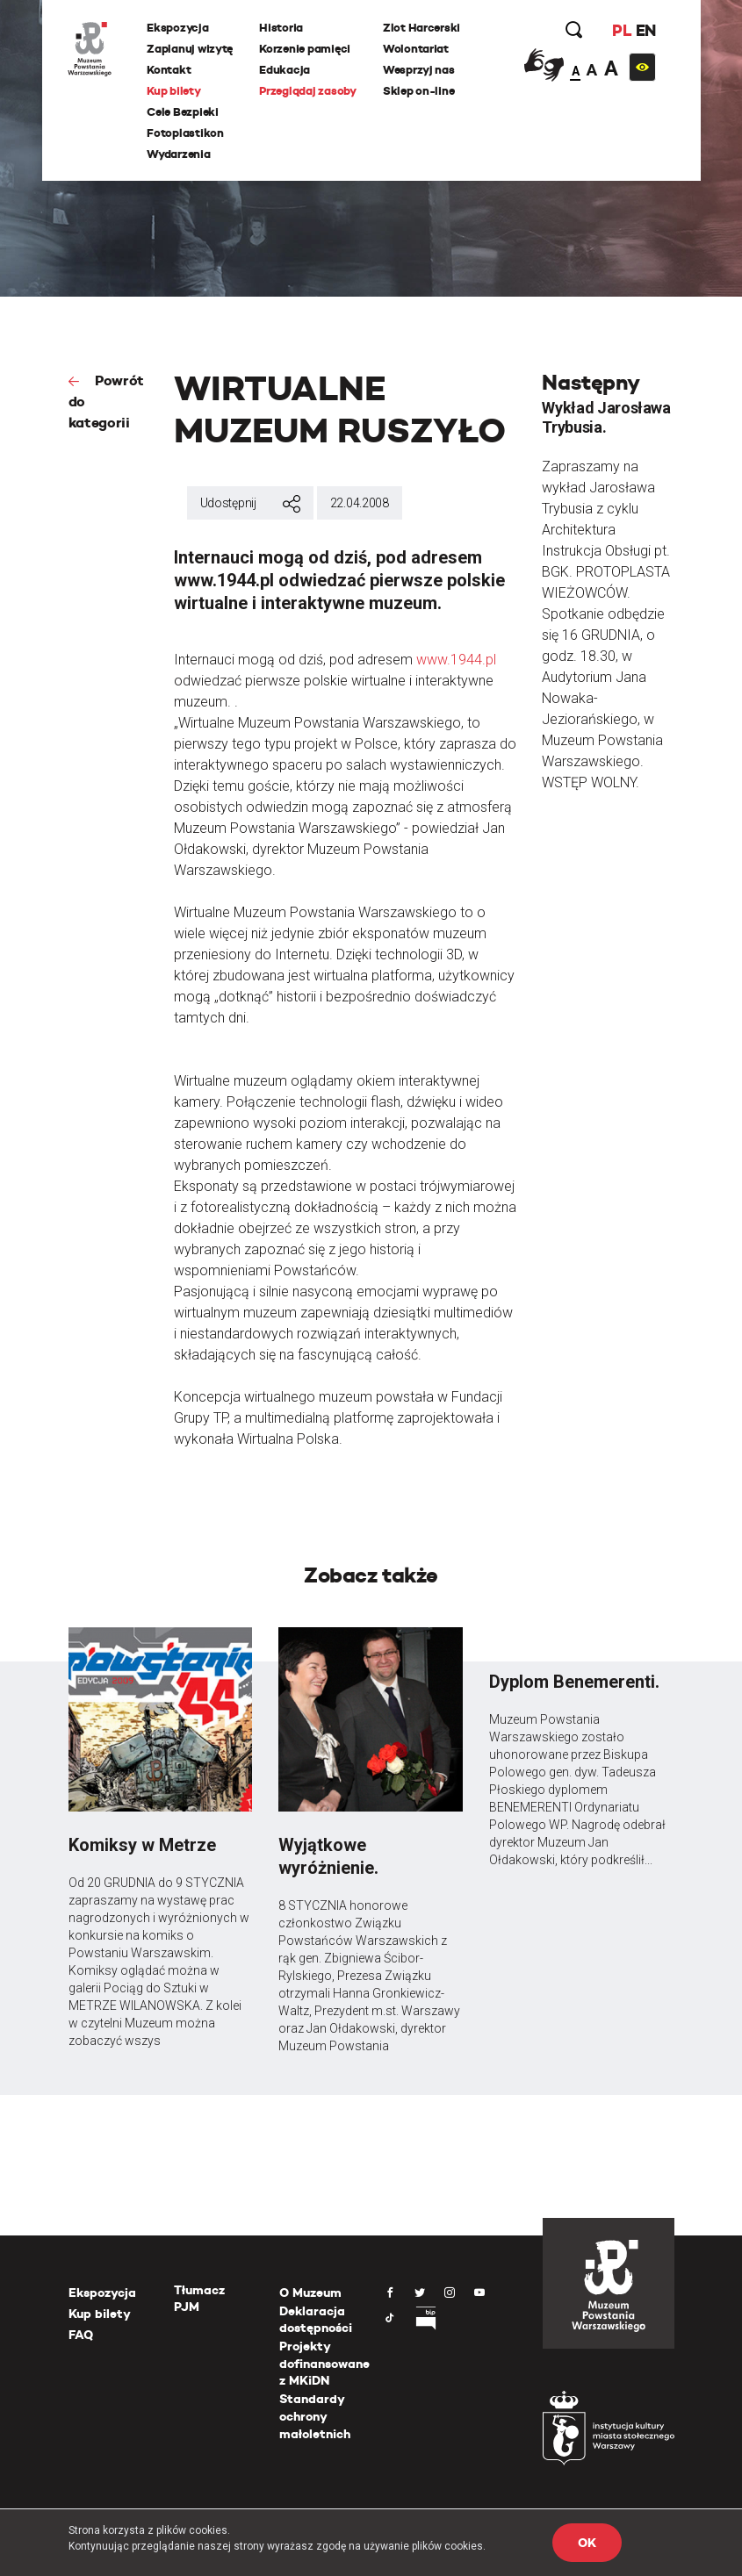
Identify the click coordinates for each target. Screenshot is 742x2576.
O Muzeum (310, 2292)
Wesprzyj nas (419, 69)
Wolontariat (416, 48)
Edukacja (285, 69)
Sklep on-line (419, 90)
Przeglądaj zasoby (308, 90)
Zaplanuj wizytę (191, 48)
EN (645, 30)
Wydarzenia (179, 154)
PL (621, 30)
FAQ (80, 2335)
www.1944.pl (456, 659)
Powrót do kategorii (106, 401)
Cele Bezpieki (184, 111)
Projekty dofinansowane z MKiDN (324, 2363)
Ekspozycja (178, 27)
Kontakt (169, 69)
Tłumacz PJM (199, 2298)
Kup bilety (174, 90)
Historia (282, 27)
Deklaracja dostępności (315, 2319)
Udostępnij (250, 504)
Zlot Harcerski (421, 27)
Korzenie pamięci (305, 48)
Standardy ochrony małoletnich (314, 2416)
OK (586, 2543)
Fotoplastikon (186, 133)
